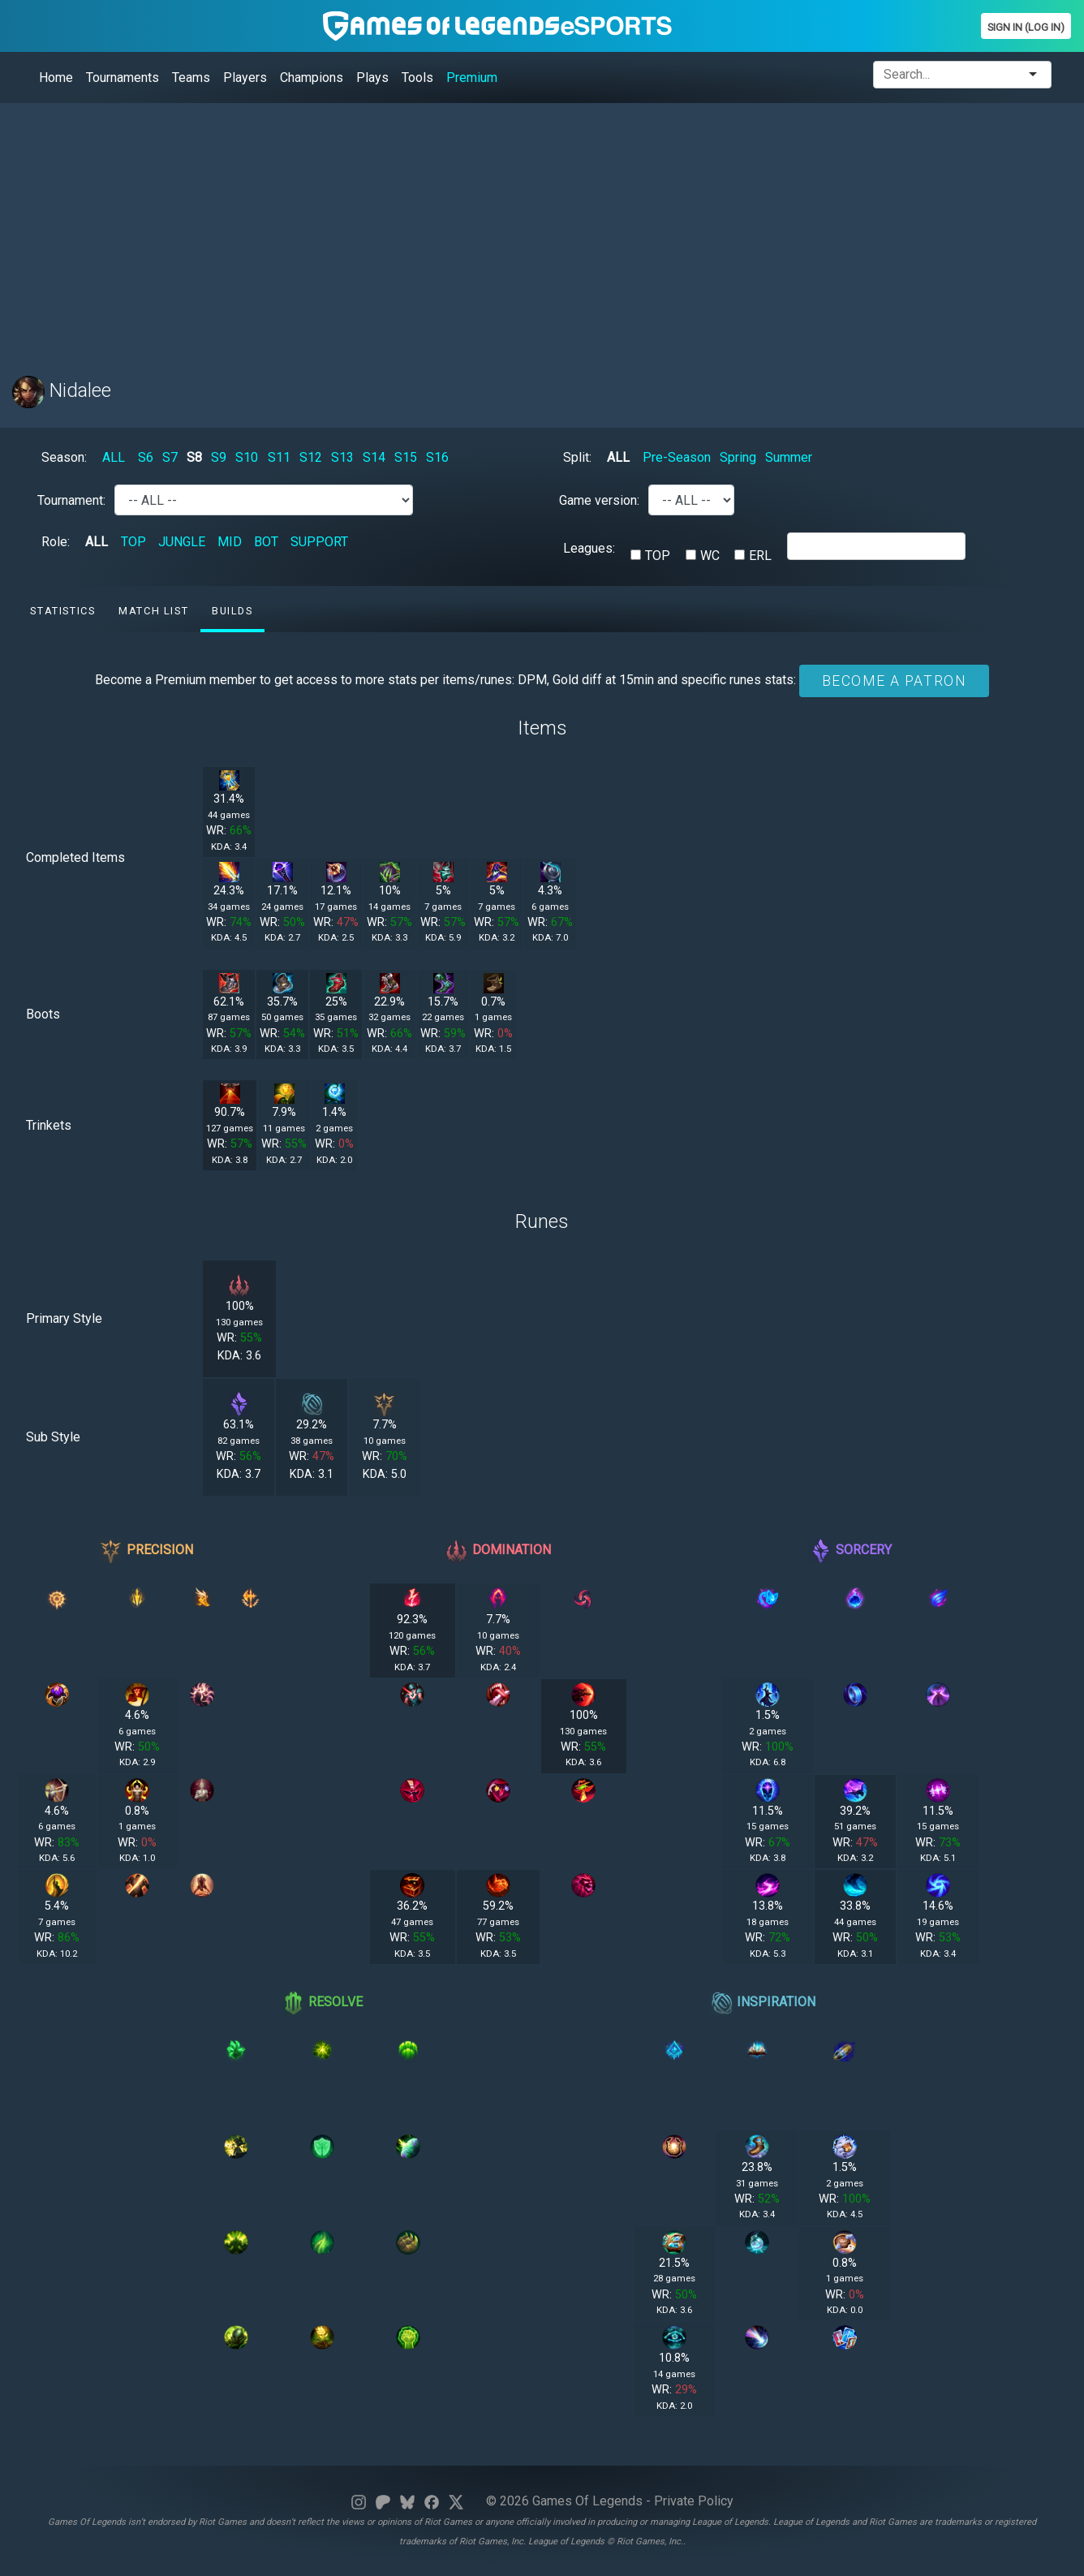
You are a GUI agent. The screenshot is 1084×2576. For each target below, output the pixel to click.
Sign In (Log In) (1026, 27)
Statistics (62, 611)
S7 (170, 457)
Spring (738, 457)
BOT (266, 541)
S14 (374, 457)
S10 (246, 457)
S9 (218, 457)
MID (229, 541)
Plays (372, 77)
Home (56, 77)
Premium (471, 77)
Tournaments (122, 77)
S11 (279, 457)
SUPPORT (319, 541)
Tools (417, 77)
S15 (405, 457)
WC (710, 555)
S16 (437, 457)
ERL (760, 555)
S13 (342, 457)
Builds (232, 611)
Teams (191, 77)
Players (245, 77)
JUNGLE (181, 541)
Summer (788, 457)
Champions (311, 77)
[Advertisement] (499, 229)
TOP (133, 541)
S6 (145, 457)
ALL (113, 457)
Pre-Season (677, 457)
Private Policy (693, 2501)
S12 (310, 457)
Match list (153, 611)
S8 (194, 457)
